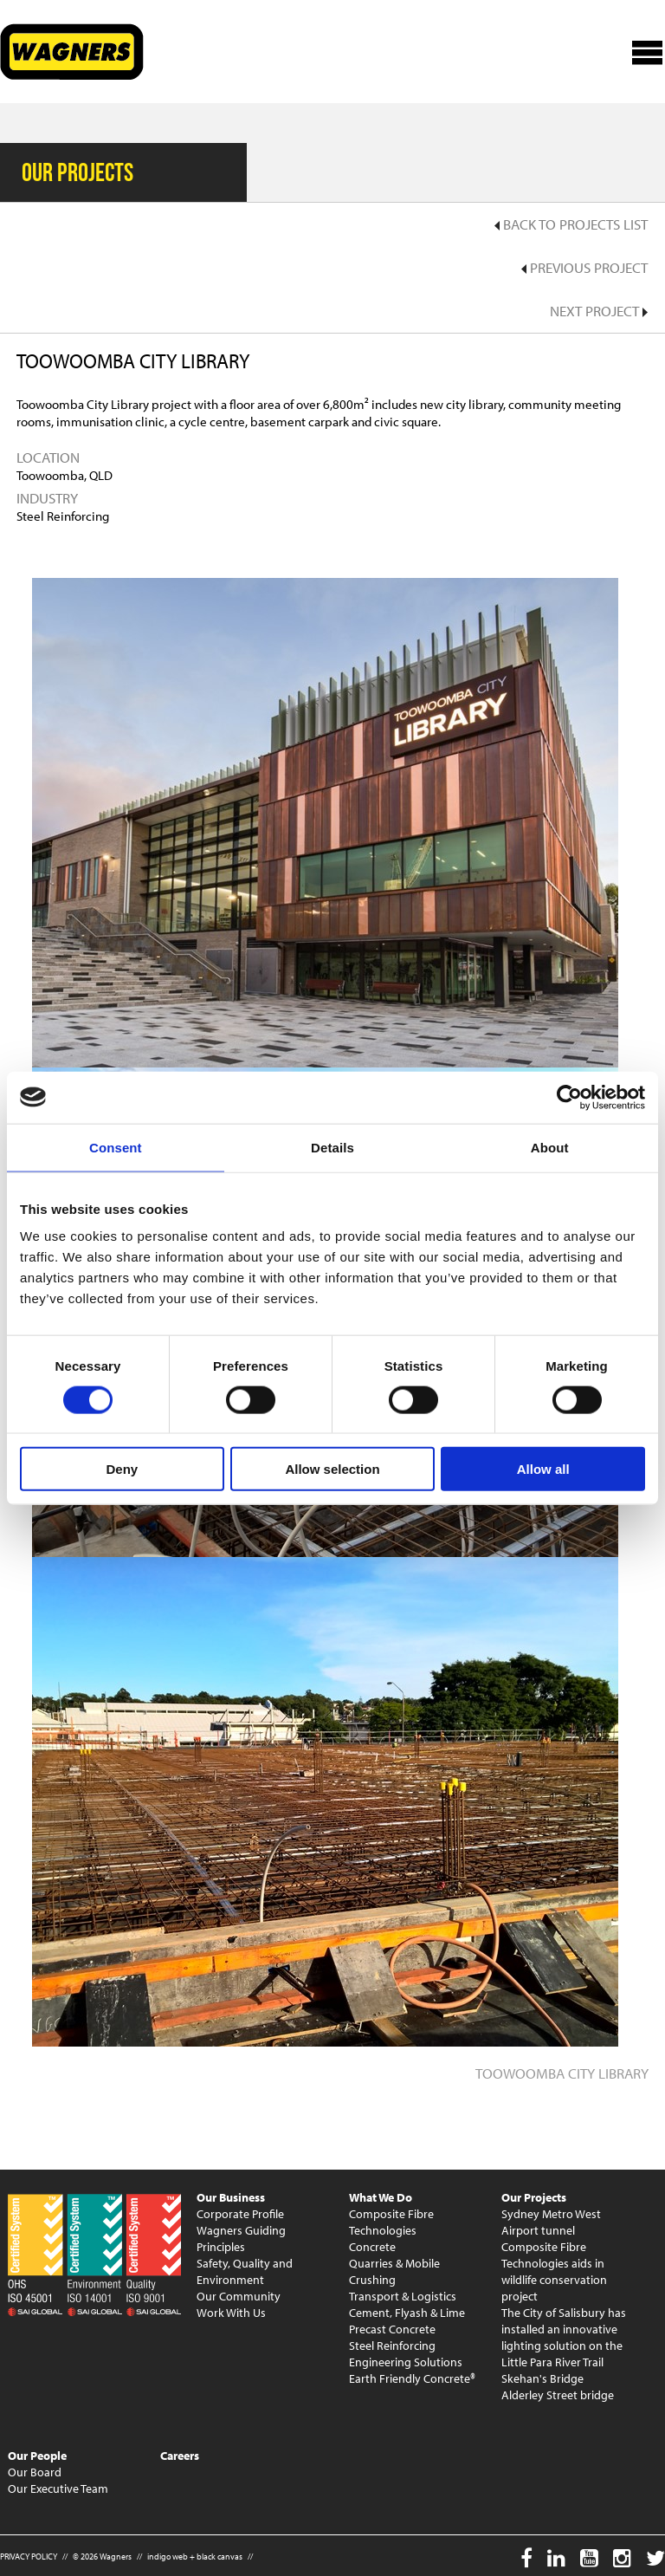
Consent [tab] (115, 1146)
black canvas (219, 2556)
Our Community (239, 2296)
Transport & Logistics (402, 2296)
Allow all (543, 1469)
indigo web (167, 2556)
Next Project (599, 311)
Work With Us (231, 2312)
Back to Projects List (571, 224)
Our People (37, 2455)
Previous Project (584, 267)
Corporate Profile (240, 2214)
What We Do (380, 2197)
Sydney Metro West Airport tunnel (551, 2222)
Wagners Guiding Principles (241, 2238)
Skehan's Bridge (542, 2378)
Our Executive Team (58, 2488)
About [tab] (550, 1146)
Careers (179, 2455)
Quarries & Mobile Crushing (394, 2271)
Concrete (372, 2247)
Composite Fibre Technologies (391, 2222)
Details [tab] (332, 1146)
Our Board (34, 2472)
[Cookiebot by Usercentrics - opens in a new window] (569, 1097)
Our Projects (533, 2197)
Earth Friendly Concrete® (412, 2378)
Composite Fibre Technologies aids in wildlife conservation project (554, 2271)
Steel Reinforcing (392, 2345)
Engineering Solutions (405, 2362)
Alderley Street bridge (557, 2395)
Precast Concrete (392, 2329)
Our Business (231, 2197)
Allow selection (332, 1469)
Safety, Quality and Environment (245, 2271)
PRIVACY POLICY (28, 2556)
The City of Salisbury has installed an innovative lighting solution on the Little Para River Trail (563, 2337)
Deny (122, 1469)
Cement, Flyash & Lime (407, 2312)
